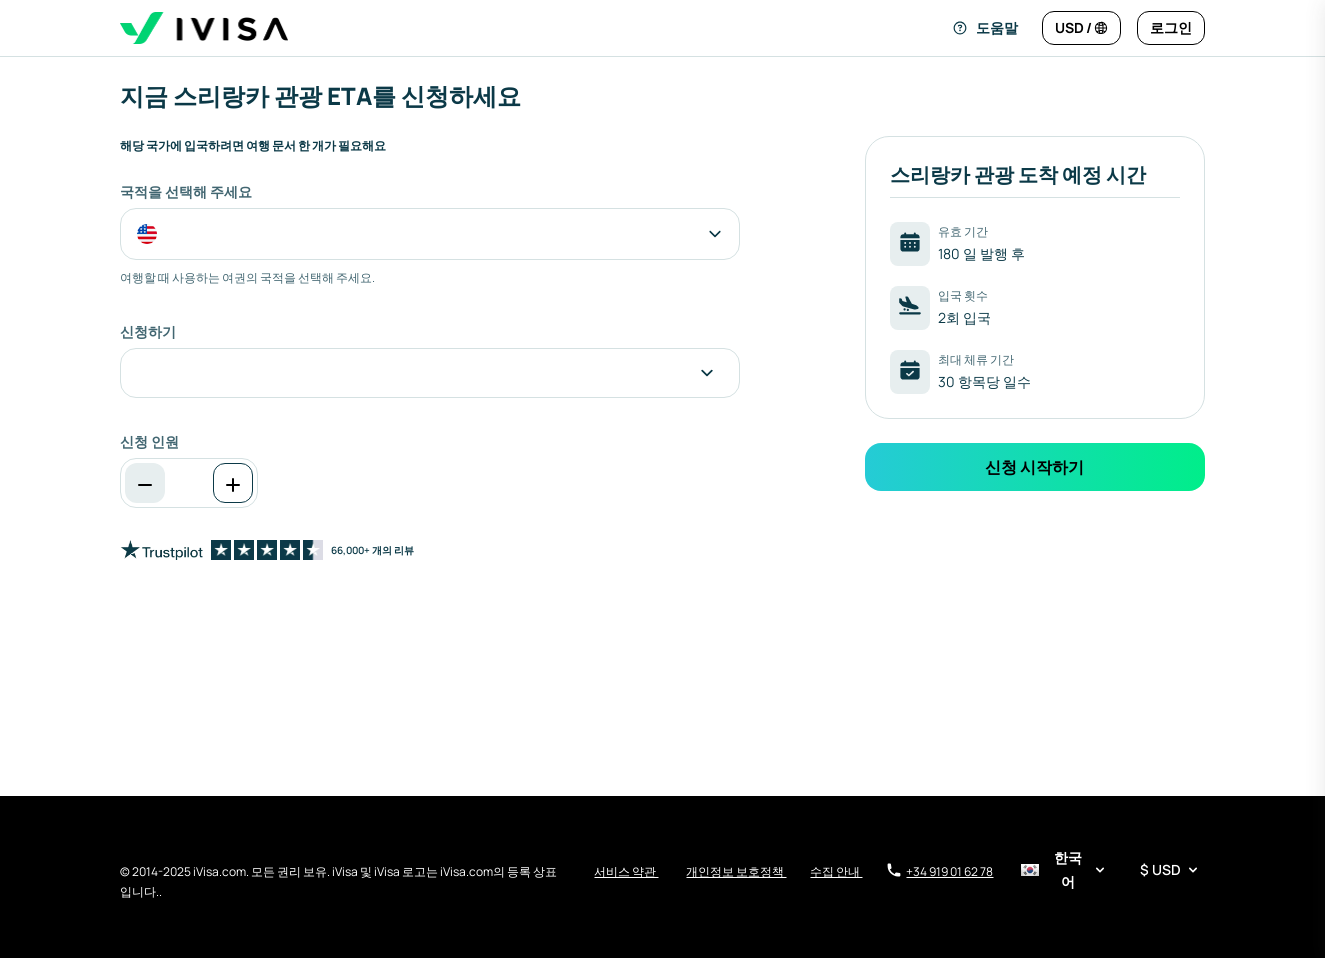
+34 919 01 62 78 (939, 871)
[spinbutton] (189, 483)
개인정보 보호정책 (736, 871)
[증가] (233, 483)
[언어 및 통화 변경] (1081, 28)
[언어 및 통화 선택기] (1111, 870)
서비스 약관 (626, 871)
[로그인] (1171, 28)
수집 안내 (836, 871)
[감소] (145, 483)
